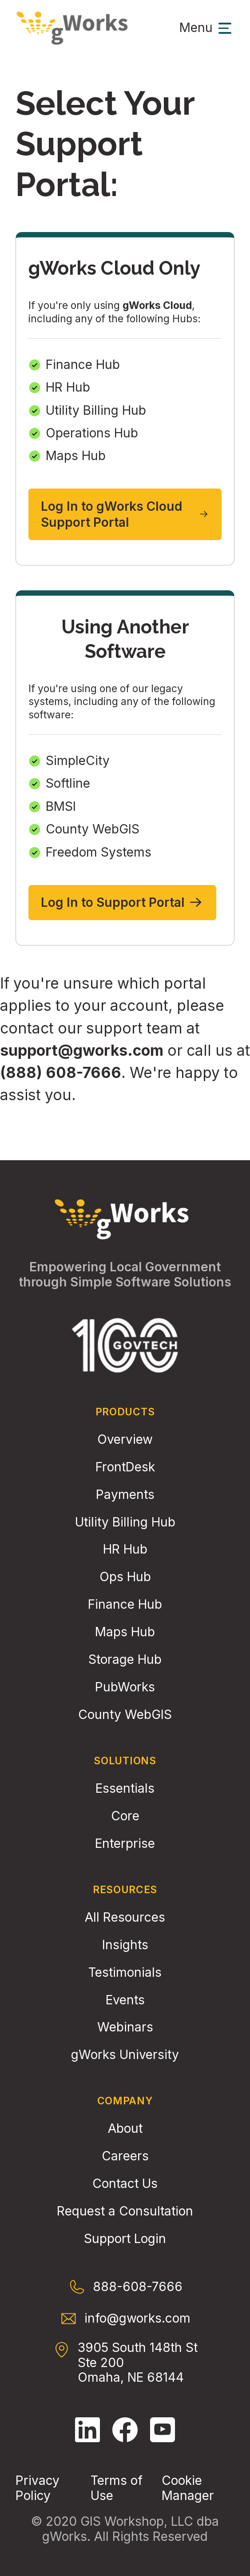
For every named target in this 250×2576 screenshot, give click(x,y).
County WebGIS (125, 1714)
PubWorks (125, 1687)
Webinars (125, 2027)
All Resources (125, 1917)
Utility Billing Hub (125, 1522)
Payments (125, 1494)
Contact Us (125, 2183)
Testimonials (125, 1972)
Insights (125, 1945)
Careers (125, 2156)
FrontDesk (125, 1467)
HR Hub (125, 1549)
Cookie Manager (188, 2488)
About (125, 2128)
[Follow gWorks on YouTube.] (162, 2429)
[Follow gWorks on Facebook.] (124, 2429)
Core (125, 1816)
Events (125, 2000)
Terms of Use (117, 2488)
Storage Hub (125, 1659)
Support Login (125, 2238)
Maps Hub (125, 1632)
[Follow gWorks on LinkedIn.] (87, 2429)
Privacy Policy (38, 2488)
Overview (125, 1439)
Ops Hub (125, 1577)
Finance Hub (125, 1604)
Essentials (125, 1788)
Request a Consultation (125, 2211)
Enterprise (125, 1843)
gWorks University (125, 2054)
